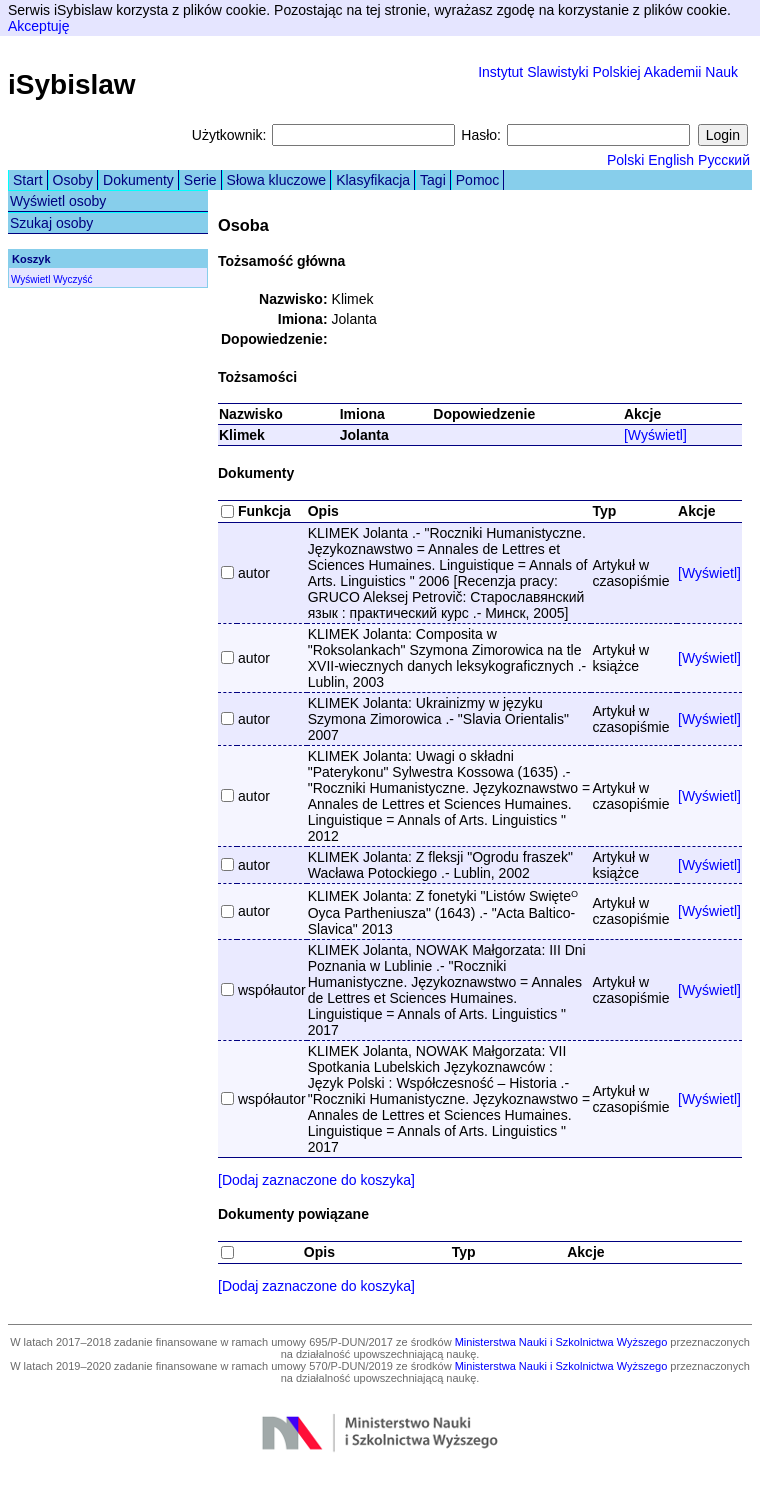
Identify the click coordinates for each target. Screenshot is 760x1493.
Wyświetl (30, 279)
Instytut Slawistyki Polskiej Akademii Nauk (608, 72)
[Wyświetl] (655, 435)
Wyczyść (72, 279)
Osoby (73, 180)
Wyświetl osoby (58, 201)
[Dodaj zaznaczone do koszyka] (316, 1180)
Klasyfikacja (373, 180)
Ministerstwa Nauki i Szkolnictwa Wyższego (561, 1342)
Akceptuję (38, 26)
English (671, 160)
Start (28, 180)
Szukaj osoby (51, 223)
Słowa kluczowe (277, 180)
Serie (200, 180)
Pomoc (478, 180)
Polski (625, 160)
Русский (724, 160)
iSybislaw (72, 84)
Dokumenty (138, 180)
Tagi (433, 180)
